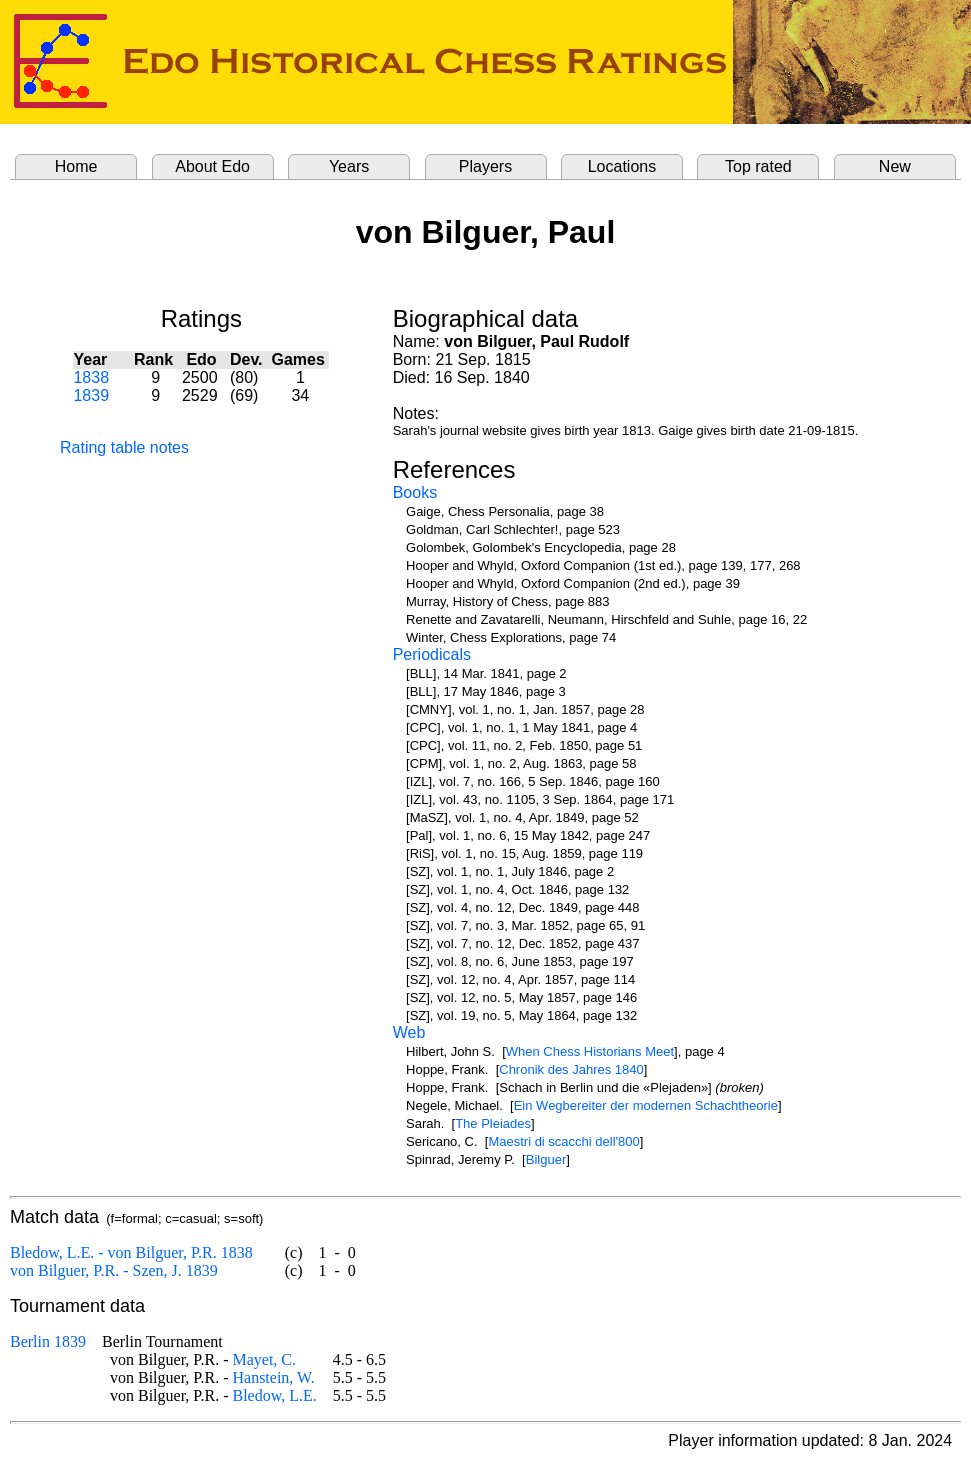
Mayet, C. (264, 1359)
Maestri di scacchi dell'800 (563, 1141)
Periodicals (432, 654)
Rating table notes (124, 447)
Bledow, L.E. (274, 1395)
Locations (622, 166)
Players (485, 166)
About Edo (212, 166)
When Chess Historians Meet (590, 1051)
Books (415, 492)
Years (349, 166)
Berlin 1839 (48, 1341)
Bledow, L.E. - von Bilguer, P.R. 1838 (131, 1252)
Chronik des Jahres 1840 (571, 1069)
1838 (91, 377)
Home (76, 166)
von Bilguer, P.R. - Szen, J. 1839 (114, 1270)
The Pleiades (493, 1123)
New (895, 166)
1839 (91, 395)
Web (409, 1032)
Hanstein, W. (273, 1377)
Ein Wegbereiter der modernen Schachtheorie (646, 1105)
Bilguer (546, 1159)
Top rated (758, 166)
